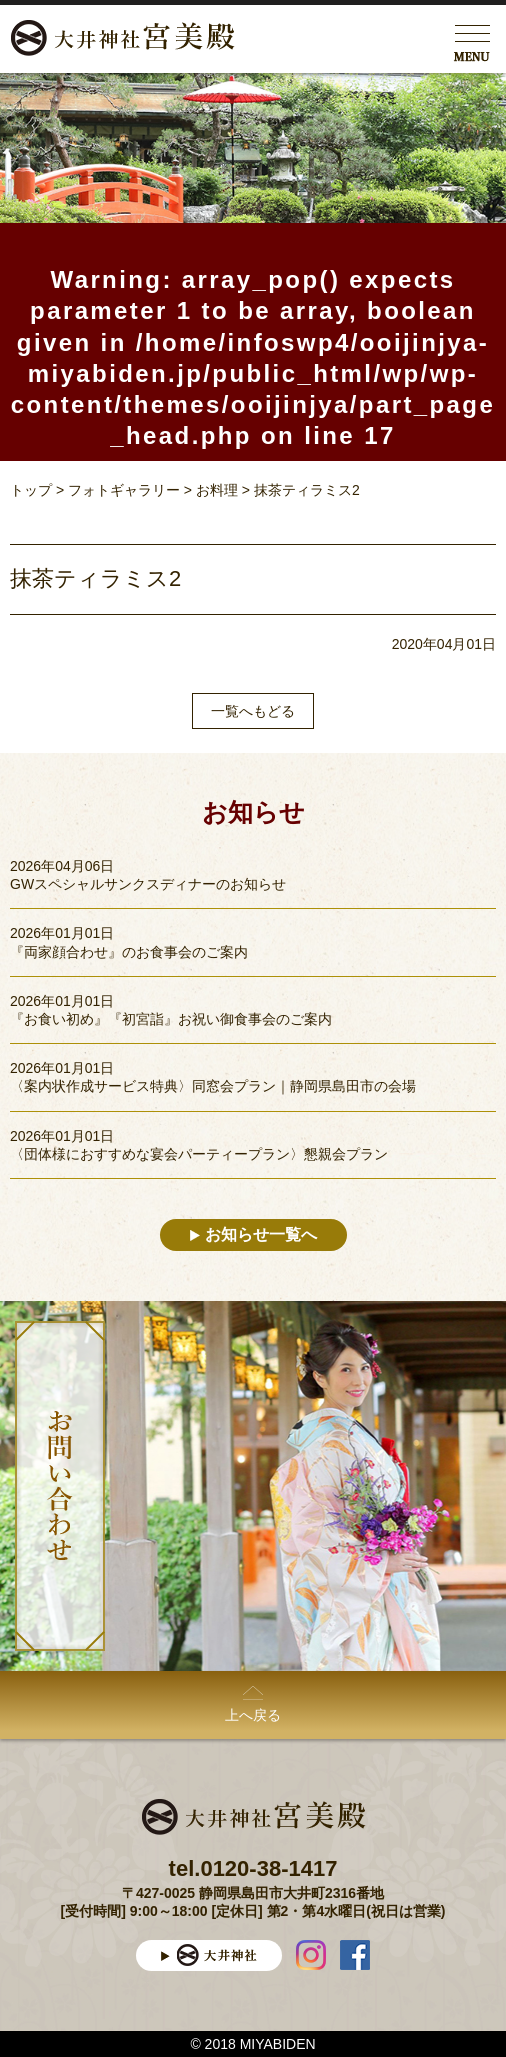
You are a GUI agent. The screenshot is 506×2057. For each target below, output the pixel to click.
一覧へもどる (253, 711)
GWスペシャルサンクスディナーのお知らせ (148, 884)
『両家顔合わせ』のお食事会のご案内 (129, 952)
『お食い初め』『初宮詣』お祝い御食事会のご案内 (171, 1019)
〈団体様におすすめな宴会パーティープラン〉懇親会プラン (199, 1154)
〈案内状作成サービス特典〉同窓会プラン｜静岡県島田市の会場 (213, 1086)
